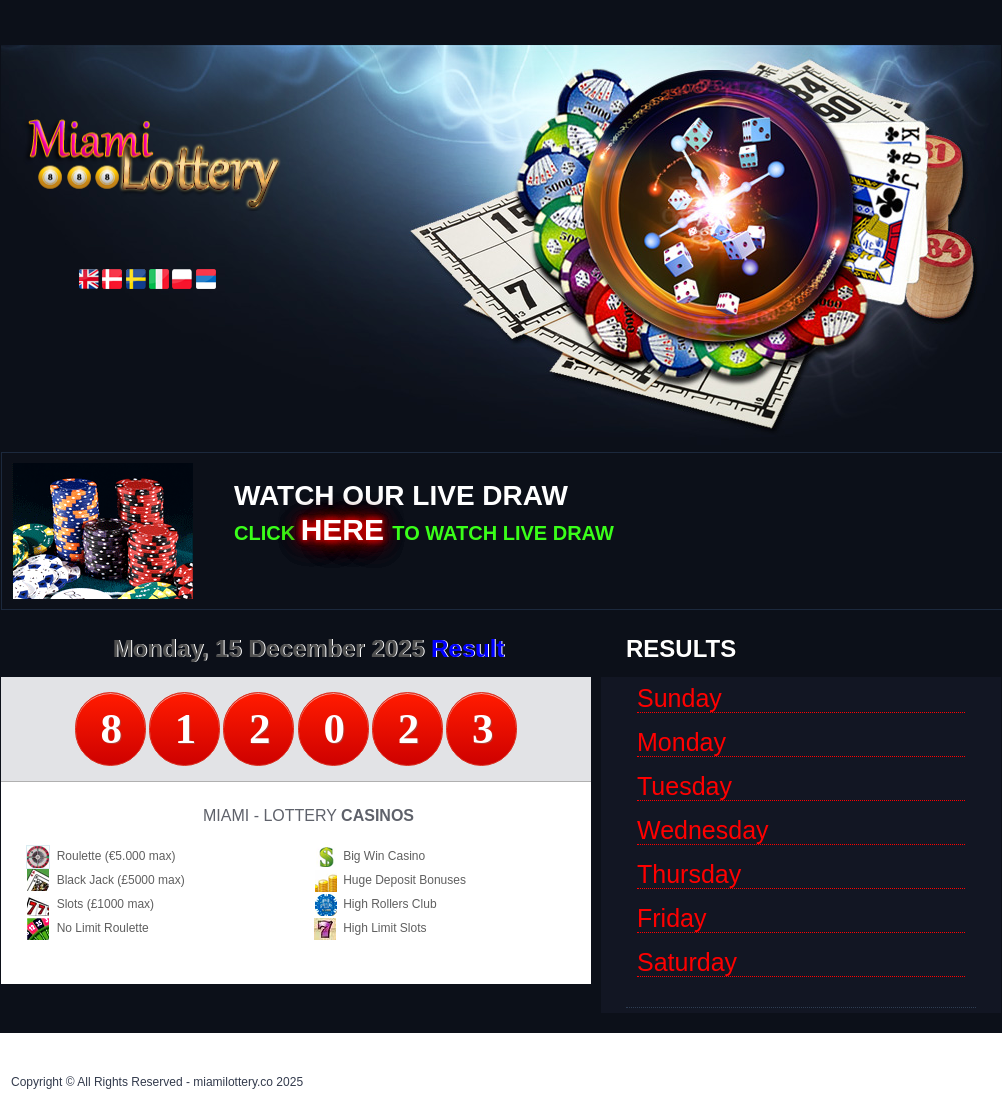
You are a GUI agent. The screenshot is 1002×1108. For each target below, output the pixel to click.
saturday (687, 964)
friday (671, 920)
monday (681, 744)
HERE (347, 529)
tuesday (684, 788)
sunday (679, 700)
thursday (689, 876)
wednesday (703, 832)
